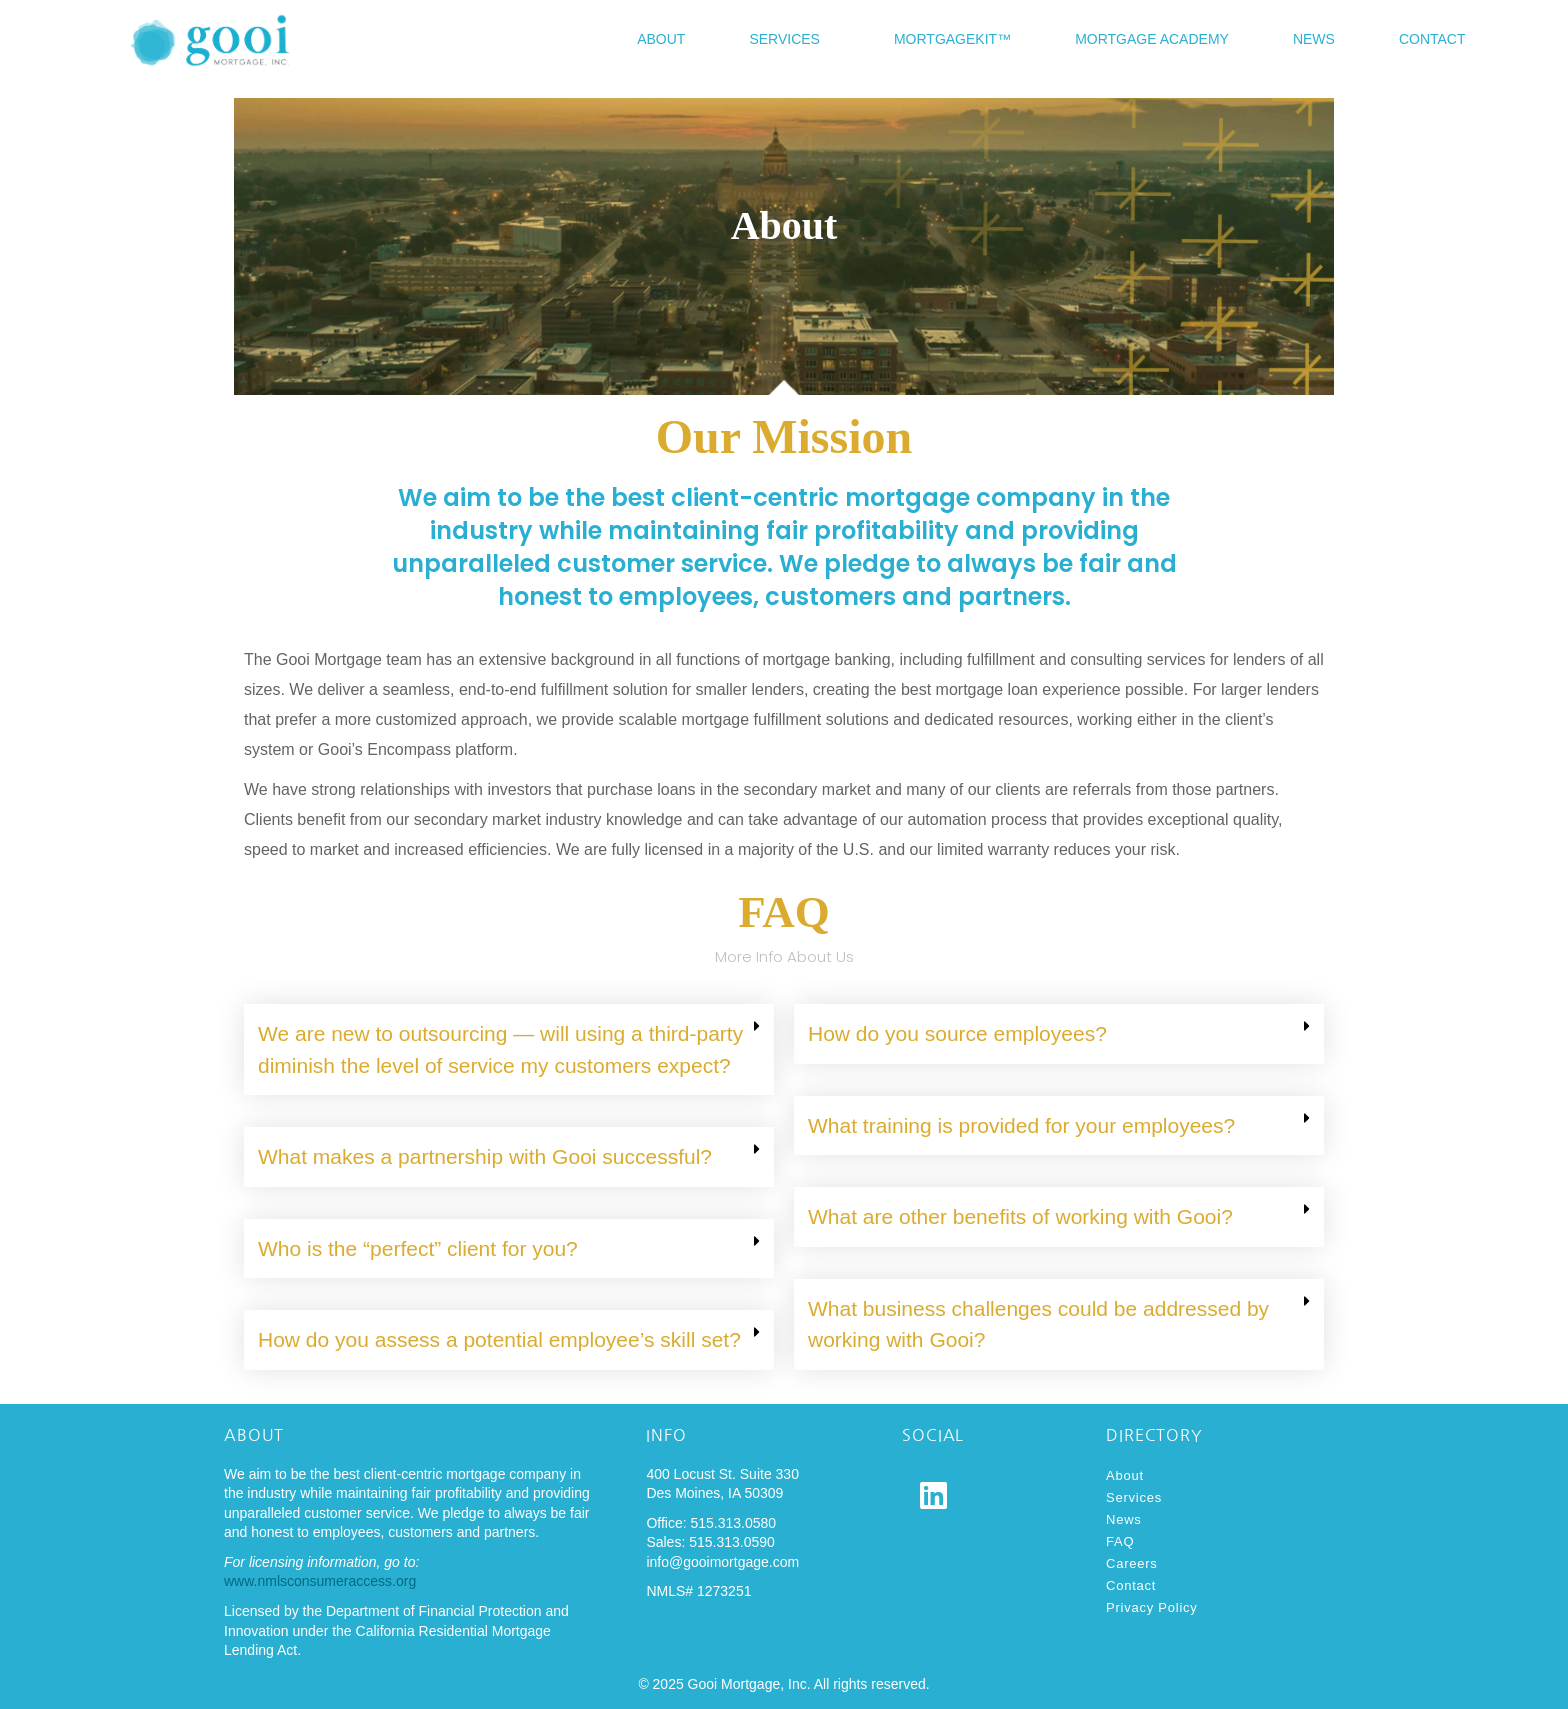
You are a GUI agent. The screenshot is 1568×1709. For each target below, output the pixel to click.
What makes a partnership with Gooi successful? (485, 1156)
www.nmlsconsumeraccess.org (320, 1581)
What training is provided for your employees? (1021, 1125)
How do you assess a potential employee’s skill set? (499, 1339)
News (1314, 39)
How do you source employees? (957, 1033)
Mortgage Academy (1152, 39)
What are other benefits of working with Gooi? (1020, 1216)
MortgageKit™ (952, 39)
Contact (1432, 39)
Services (784, 39)
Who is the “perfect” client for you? (418, 1248)
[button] (509, 1049)
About (661, 39)
